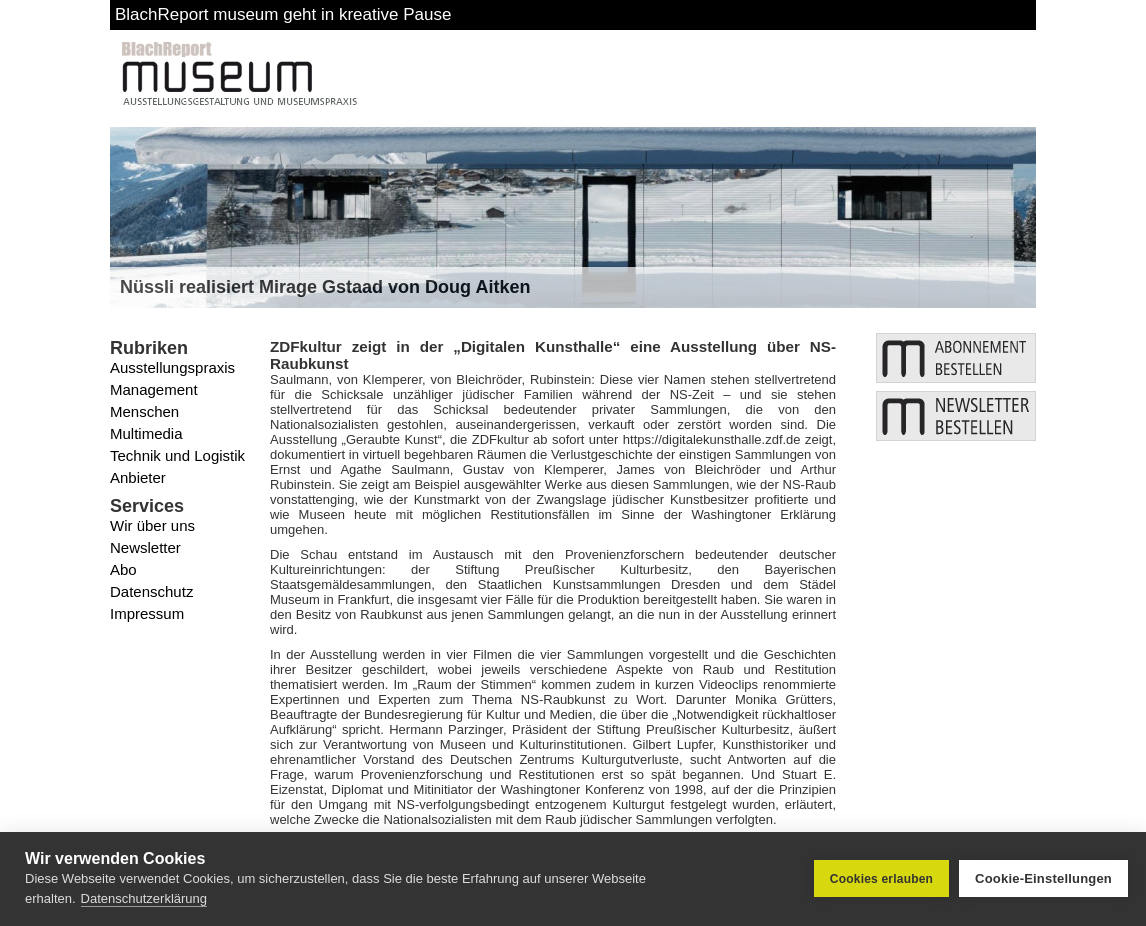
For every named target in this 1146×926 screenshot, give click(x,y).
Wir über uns (152, 525)
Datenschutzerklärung (144, 898)
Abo (123, 569)
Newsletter (145, 547)
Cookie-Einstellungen (1043, 878)
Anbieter (138, 477)
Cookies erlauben (881, 879)
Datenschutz (151, 591)
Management (154, 389)
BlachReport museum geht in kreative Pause (283, 14)
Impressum (147, 613)
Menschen (144, 411)
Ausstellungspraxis (172, 367)
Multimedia (146, 433)
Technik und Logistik (177, 455)
